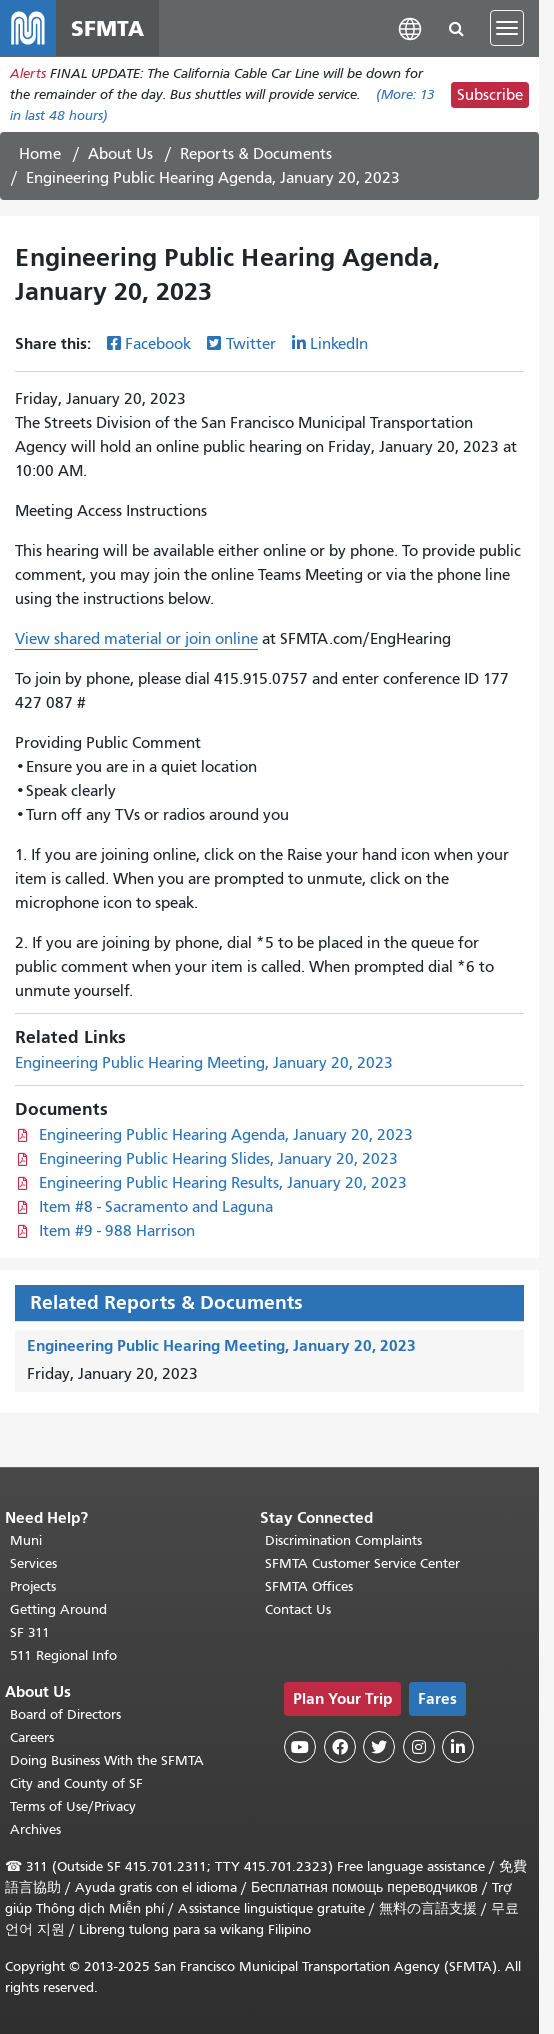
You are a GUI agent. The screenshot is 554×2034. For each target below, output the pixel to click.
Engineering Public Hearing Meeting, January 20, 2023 (204, 1063)
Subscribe (490, 95)
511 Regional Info (63, 1655)
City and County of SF (76, 1783)
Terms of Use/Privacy (73, 1806)
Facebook (158, 344)
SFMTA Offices (309, 1586)
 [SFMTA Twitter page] (379, 1747)
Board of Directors (65, 1714)
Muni (26, 1540)
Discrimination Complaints (343, 1540)
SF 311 (30, 1632)
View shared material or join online (136, 639)
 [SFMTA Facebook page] (340, 1747)
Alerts (28, 73)
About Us (120, 154)
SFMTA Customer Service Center (362, 1563)
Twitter (251, 344)
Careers (32, 1737)
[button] (410, 27)
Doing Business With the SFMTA (107, 1760)
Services (33, 1563)
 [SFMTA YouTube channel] (300, 1747)
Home (40, 154)
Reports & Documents (256, 154)
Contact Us (298, 1609)
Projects (33, 1586)
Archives (35, 1829)
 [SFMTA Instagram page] (419, 1747)
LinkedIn (339, 344)
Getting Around (58, 1609)
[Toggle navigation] (507, 28)
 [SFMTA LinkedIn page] (458, 1747)
